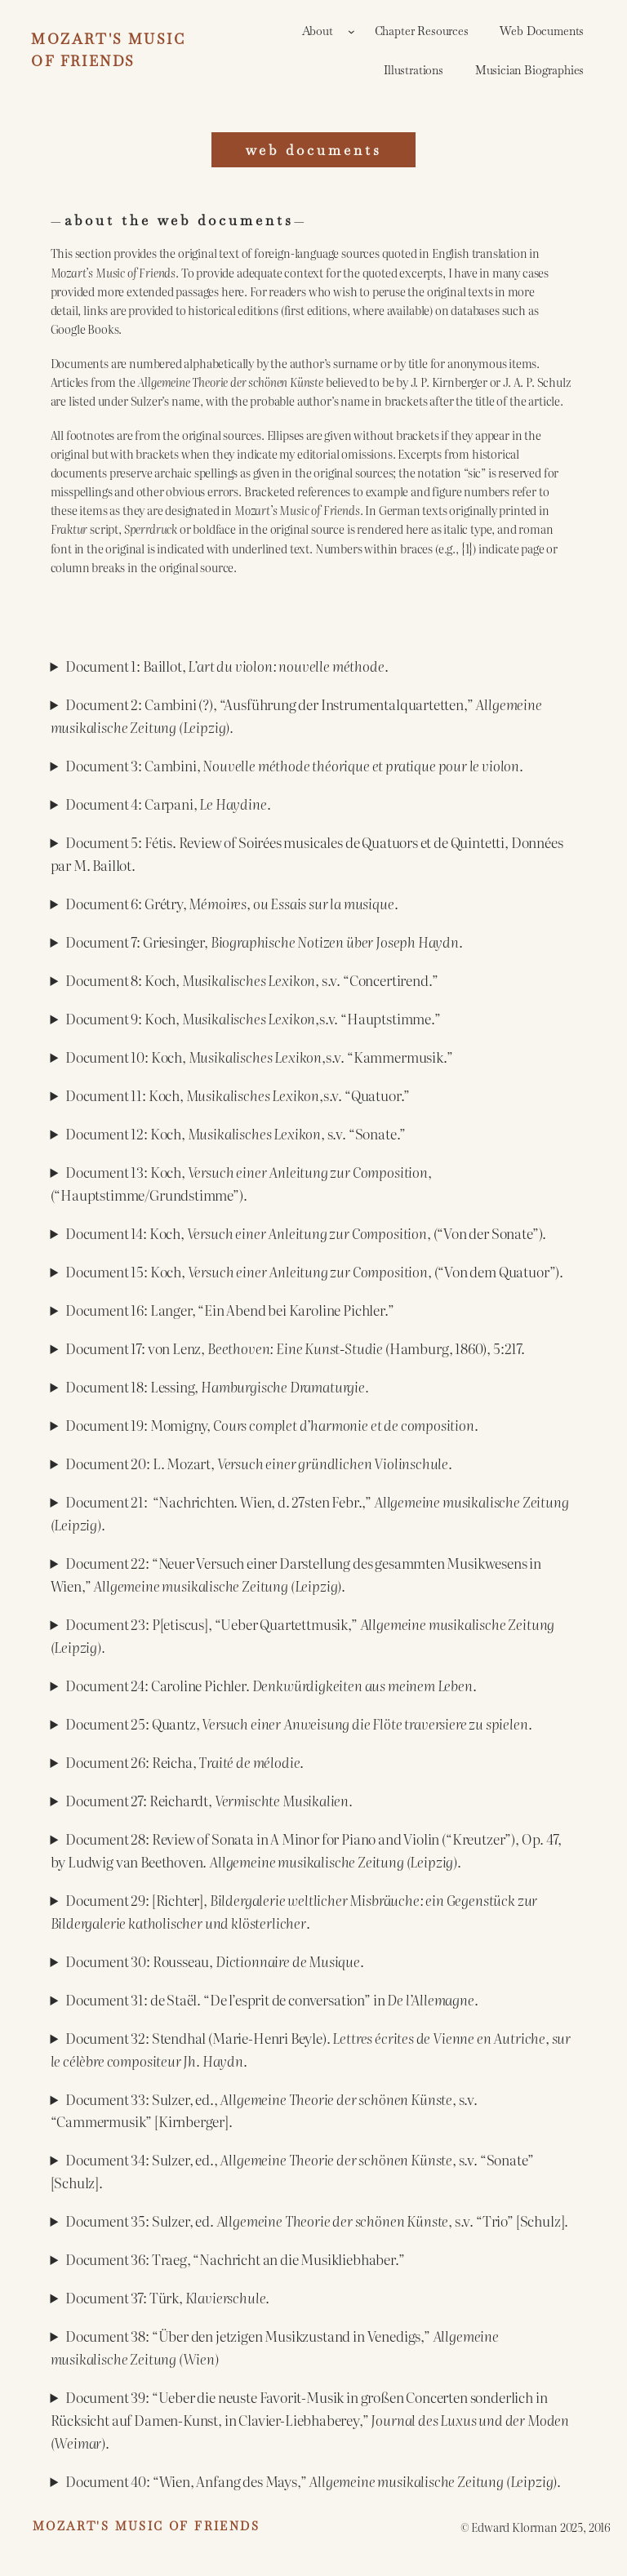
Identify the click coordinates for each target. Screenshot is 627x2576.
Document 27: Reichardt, (209, 1800)
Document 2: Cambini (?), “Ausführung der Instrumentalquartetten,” (296, 715)
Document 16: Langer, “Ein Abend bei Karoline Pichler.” (229, 1309)
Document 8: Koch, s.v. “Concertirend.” (251, 980)
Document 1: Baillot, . (226, 665)
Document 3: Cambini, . (294, 765)
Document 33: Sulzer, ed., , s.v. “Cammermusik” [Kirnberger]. (264, 2110)
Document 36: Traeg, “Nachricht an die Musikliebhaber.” (235, 2259)
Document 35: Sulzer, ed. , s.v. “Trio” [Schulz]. (316, 2220)
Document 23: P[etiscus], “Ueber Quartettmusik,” (303, 1635)
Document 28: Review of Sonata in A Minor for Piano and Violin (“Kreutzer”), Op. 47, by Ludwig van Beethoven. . (306, 1850)
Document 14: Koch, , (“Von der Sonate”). (305, 1233)
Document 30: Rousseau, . (214, 1961)
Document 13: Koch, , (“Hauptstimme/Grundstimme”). (241, 1183)
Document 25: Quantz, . (298, 1723)
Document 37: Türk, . (167, 2297)
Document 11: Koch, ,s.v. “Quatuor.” (237, 1095)
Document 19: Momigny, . (271, 1425)
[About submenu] (351, 31)
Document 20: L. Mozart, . (258, 1463)
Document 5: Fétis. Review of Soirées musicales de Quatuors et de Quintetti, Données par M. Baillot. (307, 853)
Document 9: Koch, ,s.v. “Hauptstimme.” (253, 1018)
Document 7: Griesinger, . (264, 941)
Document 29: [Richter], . (294, 1911)
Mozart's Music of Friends (146, 2526)
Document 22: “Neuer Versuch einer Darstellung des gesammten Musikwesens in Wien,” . (296, 1574)
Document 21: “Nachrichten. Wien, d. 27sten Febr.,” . (310, 1512)
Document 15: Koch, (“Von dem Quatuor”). (314, 1271)
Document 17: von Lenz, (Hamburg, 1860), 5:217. (295, 1348)
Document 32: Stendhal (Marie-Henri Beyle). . (311, 2049)
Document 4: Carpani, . (167, 803)
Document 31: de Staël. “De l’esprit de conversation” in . (271, 1999)
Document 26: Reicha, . (184, 1762)
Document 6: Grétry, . (231, 903)
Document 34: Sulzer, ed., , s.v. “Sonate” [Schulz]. (292, 2170)
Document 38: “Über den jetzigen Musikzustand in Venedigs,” (275, 2347)
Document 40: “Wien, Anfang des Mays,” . (313, 2481)
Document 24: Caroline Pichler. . (271, 1685)
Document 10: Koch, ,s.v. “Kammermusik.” (259, 1056)
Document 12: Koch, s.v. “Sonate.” (235, 1133)
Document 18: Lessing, (217, 1386)
